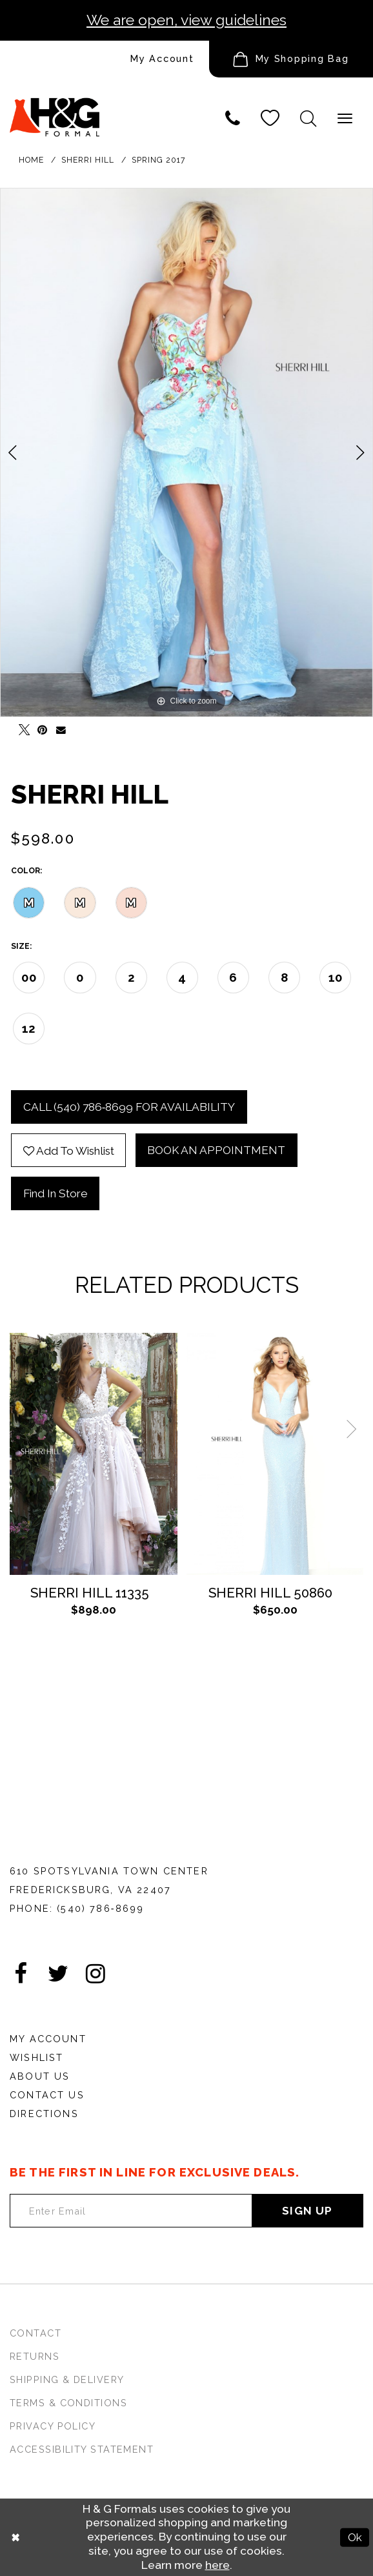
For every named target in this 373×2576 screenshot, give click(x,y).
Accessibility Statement (82, 2449)
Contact (35, 2333)
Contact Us (47, 2094)
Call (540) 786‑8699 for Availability (129, 1106)
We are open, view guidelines (186, 19)
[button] (291, 59)
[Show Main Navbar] (344, 118)
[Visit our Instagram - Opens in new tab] (95, 1974)
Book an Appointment (216, 1150)
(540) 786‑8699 (100, 1908)
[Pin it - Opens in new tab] (39, 726)
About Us (40, 2076)
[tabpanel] (186, 452)
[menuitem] (104, 59)
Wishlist (36, 2057)
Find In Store (55, 1193)
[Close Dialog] (16, 2537)
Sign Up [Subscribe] (307, 2210)
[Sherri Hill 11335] (93, 1454)
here (217, 2565)
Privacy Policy (53, 2425)
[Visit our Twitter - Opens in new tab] (58, 1974)
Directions (44, 2113)
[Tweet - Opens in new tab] (20, 726)
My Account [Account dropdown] (162, 58)
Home (31, 160)
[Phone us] (233, 118)
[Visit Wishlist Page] (270, 118)
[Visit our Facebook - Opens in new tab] (20, 1974)
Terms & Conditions (68, 2402)
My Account (48, 2038)
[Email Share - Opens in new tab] (57, 726)
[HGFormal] (54, 109)
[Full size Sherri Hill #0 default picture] (186, 452)
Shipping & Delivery (67, 2379)
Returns (34, 2356)
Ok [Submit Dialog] (355, 2536)
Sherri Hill (87, 160)
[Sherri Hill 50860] (274, 1454)
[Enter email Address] (131, 2210)
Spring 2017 (158, 160)
